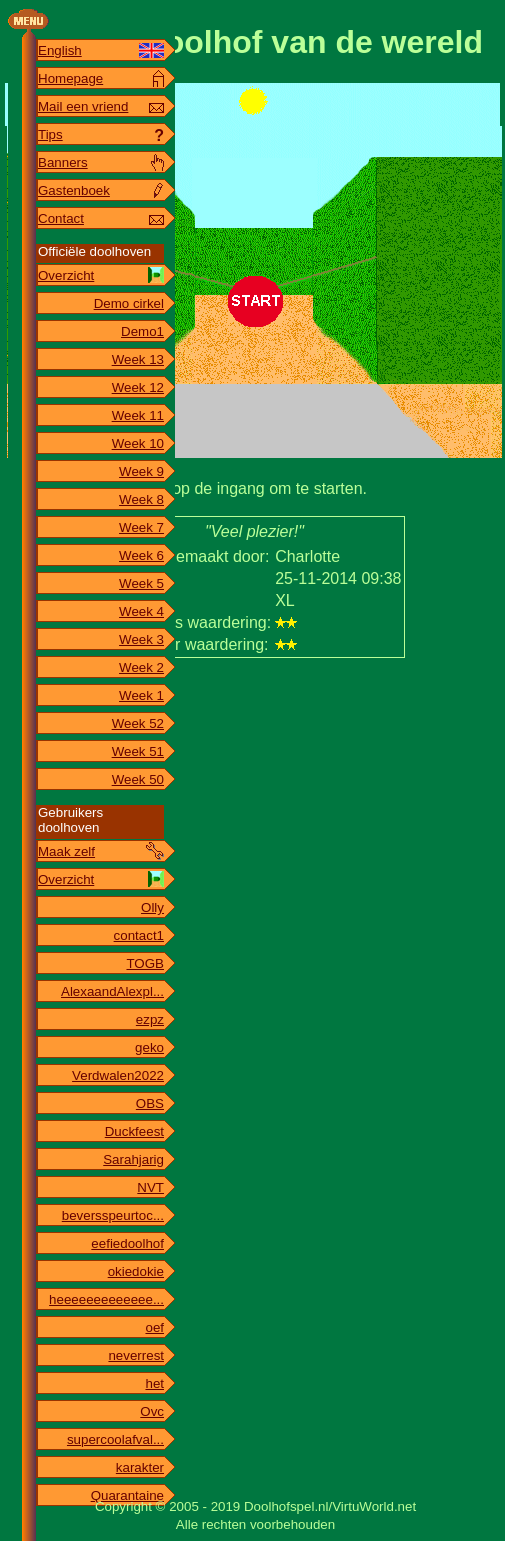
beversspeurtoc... (113, 1215)
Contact (61, 218)
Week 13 (138, 359)
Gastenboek (74, 190)
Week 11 (138, 415)
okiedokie (136, 1271)
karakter (140, 1467)
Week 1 (141, 695)
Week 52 (138, 723)
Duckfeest (134, 1131)
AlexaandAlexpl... (112, 991)
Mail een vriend (83, 106)
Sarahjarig (133, 1159)
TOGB (145, 963)
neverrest (136, 1355)
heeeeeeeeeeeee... (106, 1299)
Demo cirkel (129, 303)
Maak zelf (66, 851)
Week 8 (141, 499)
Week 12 (138, 387)
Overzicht (66, 275)
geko (149, 1047)
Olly (152, 907)
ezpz (150, 1019)
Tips (50, 134)
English (60, 50)
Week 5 (141, 583)
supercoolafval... (115, 1439)
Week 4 (141, 611)
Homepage (70, 78)
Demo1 (142, 331)
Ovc (152, 1411)
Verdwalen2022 (118, 1075)
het (154, 1383)
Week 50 (138, 779)
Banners (63, 162)
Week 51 (138, 751)
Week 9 (141, 471)
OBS (150, 1103)
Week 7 (141, 527)
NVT (150, 1187)
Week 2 (141, 667)
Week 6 (141, 555)
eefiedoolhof (127, 1243)
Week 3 (141, 639)
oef (154, 1327)
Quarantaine (127, 1495)
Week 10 (138, 443)
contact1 (139, 935)
